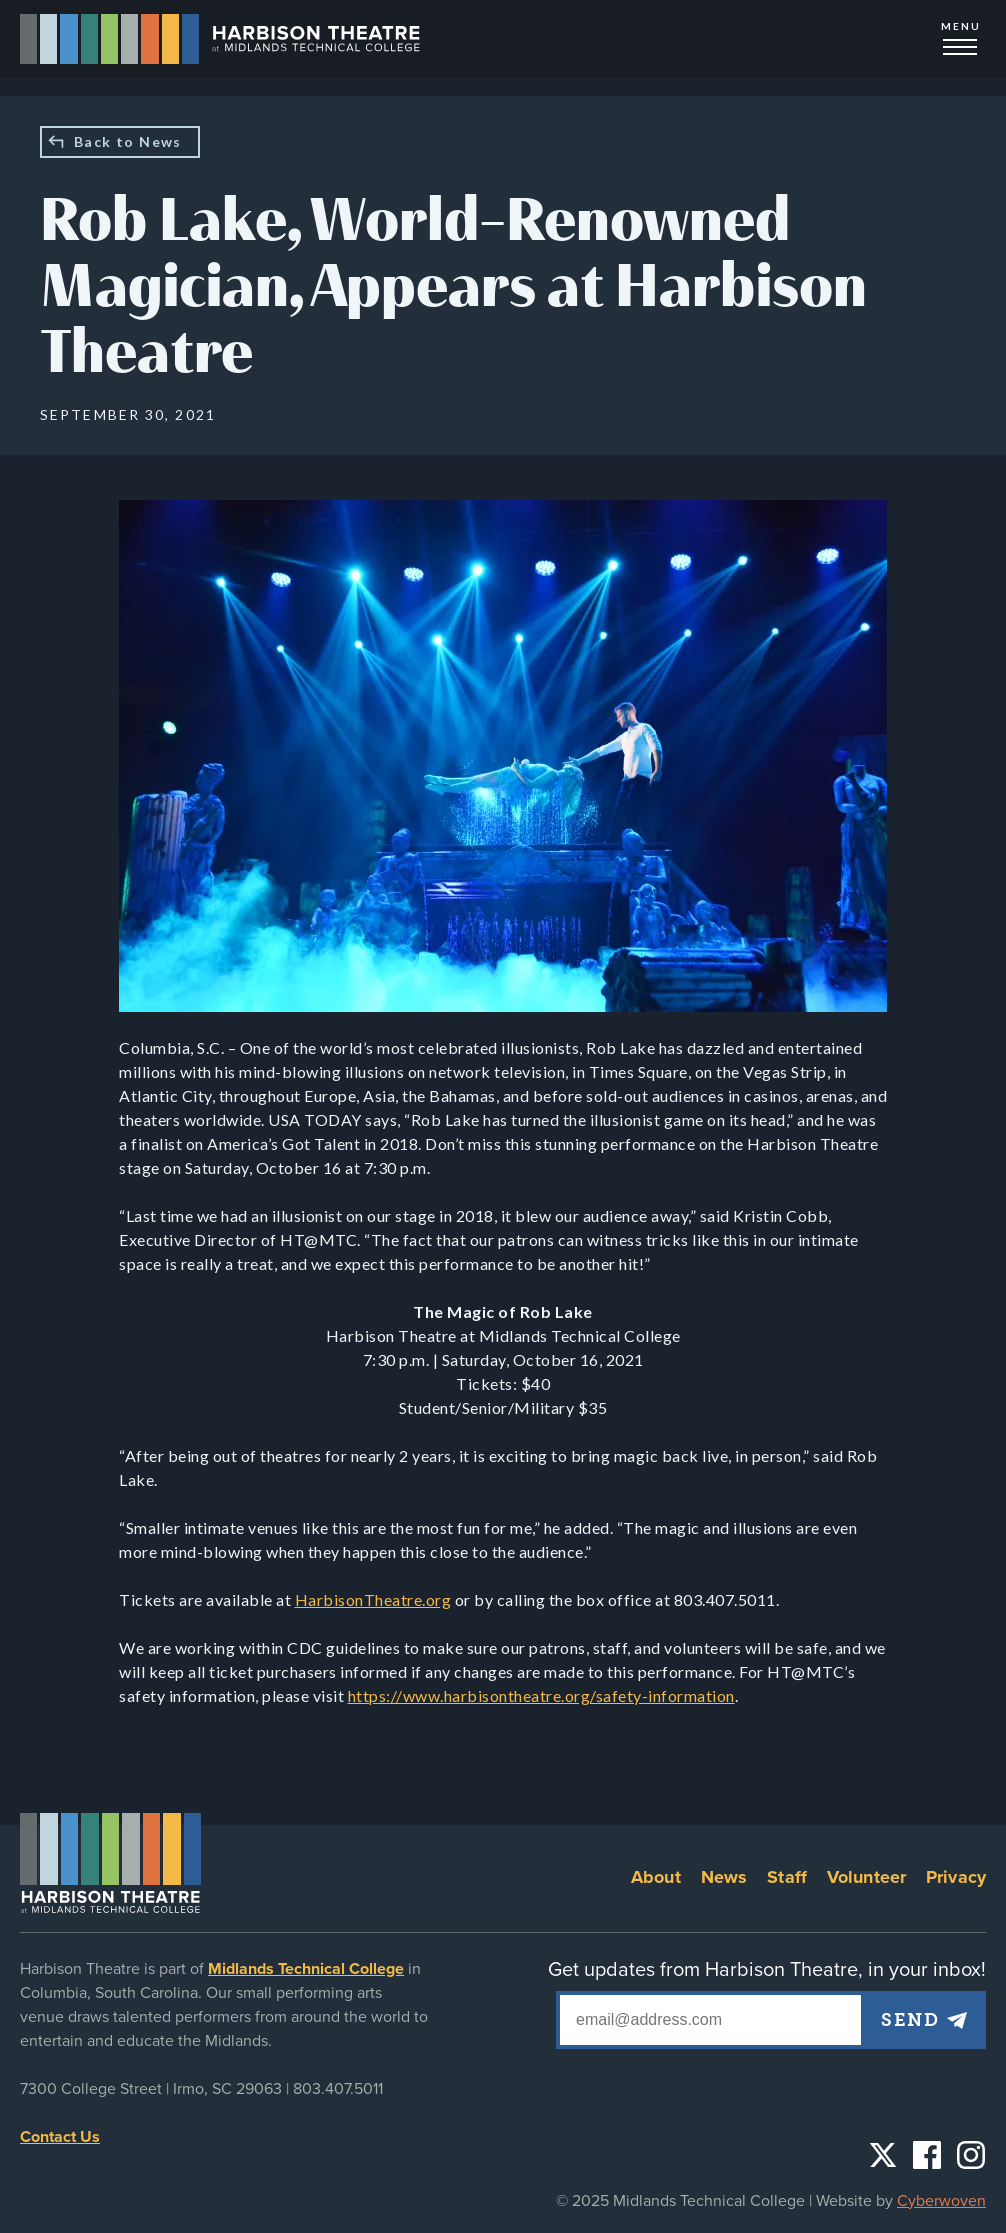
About (656, 1877)
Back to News (128, 141)
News (724, 1877)
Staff (787, 1877)
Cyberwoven (941, 2201)
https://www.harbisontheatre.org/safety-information (541, 1695)
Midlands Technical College (306, 1969)
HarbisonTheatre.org (373, 1599)
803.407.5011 (338, 2089)
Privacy (956, 1877)
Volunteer (866, 1877)
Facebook (927, 2155)
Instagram (971, 2155)
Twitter (883, 2155)
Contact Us (60, 2137)
